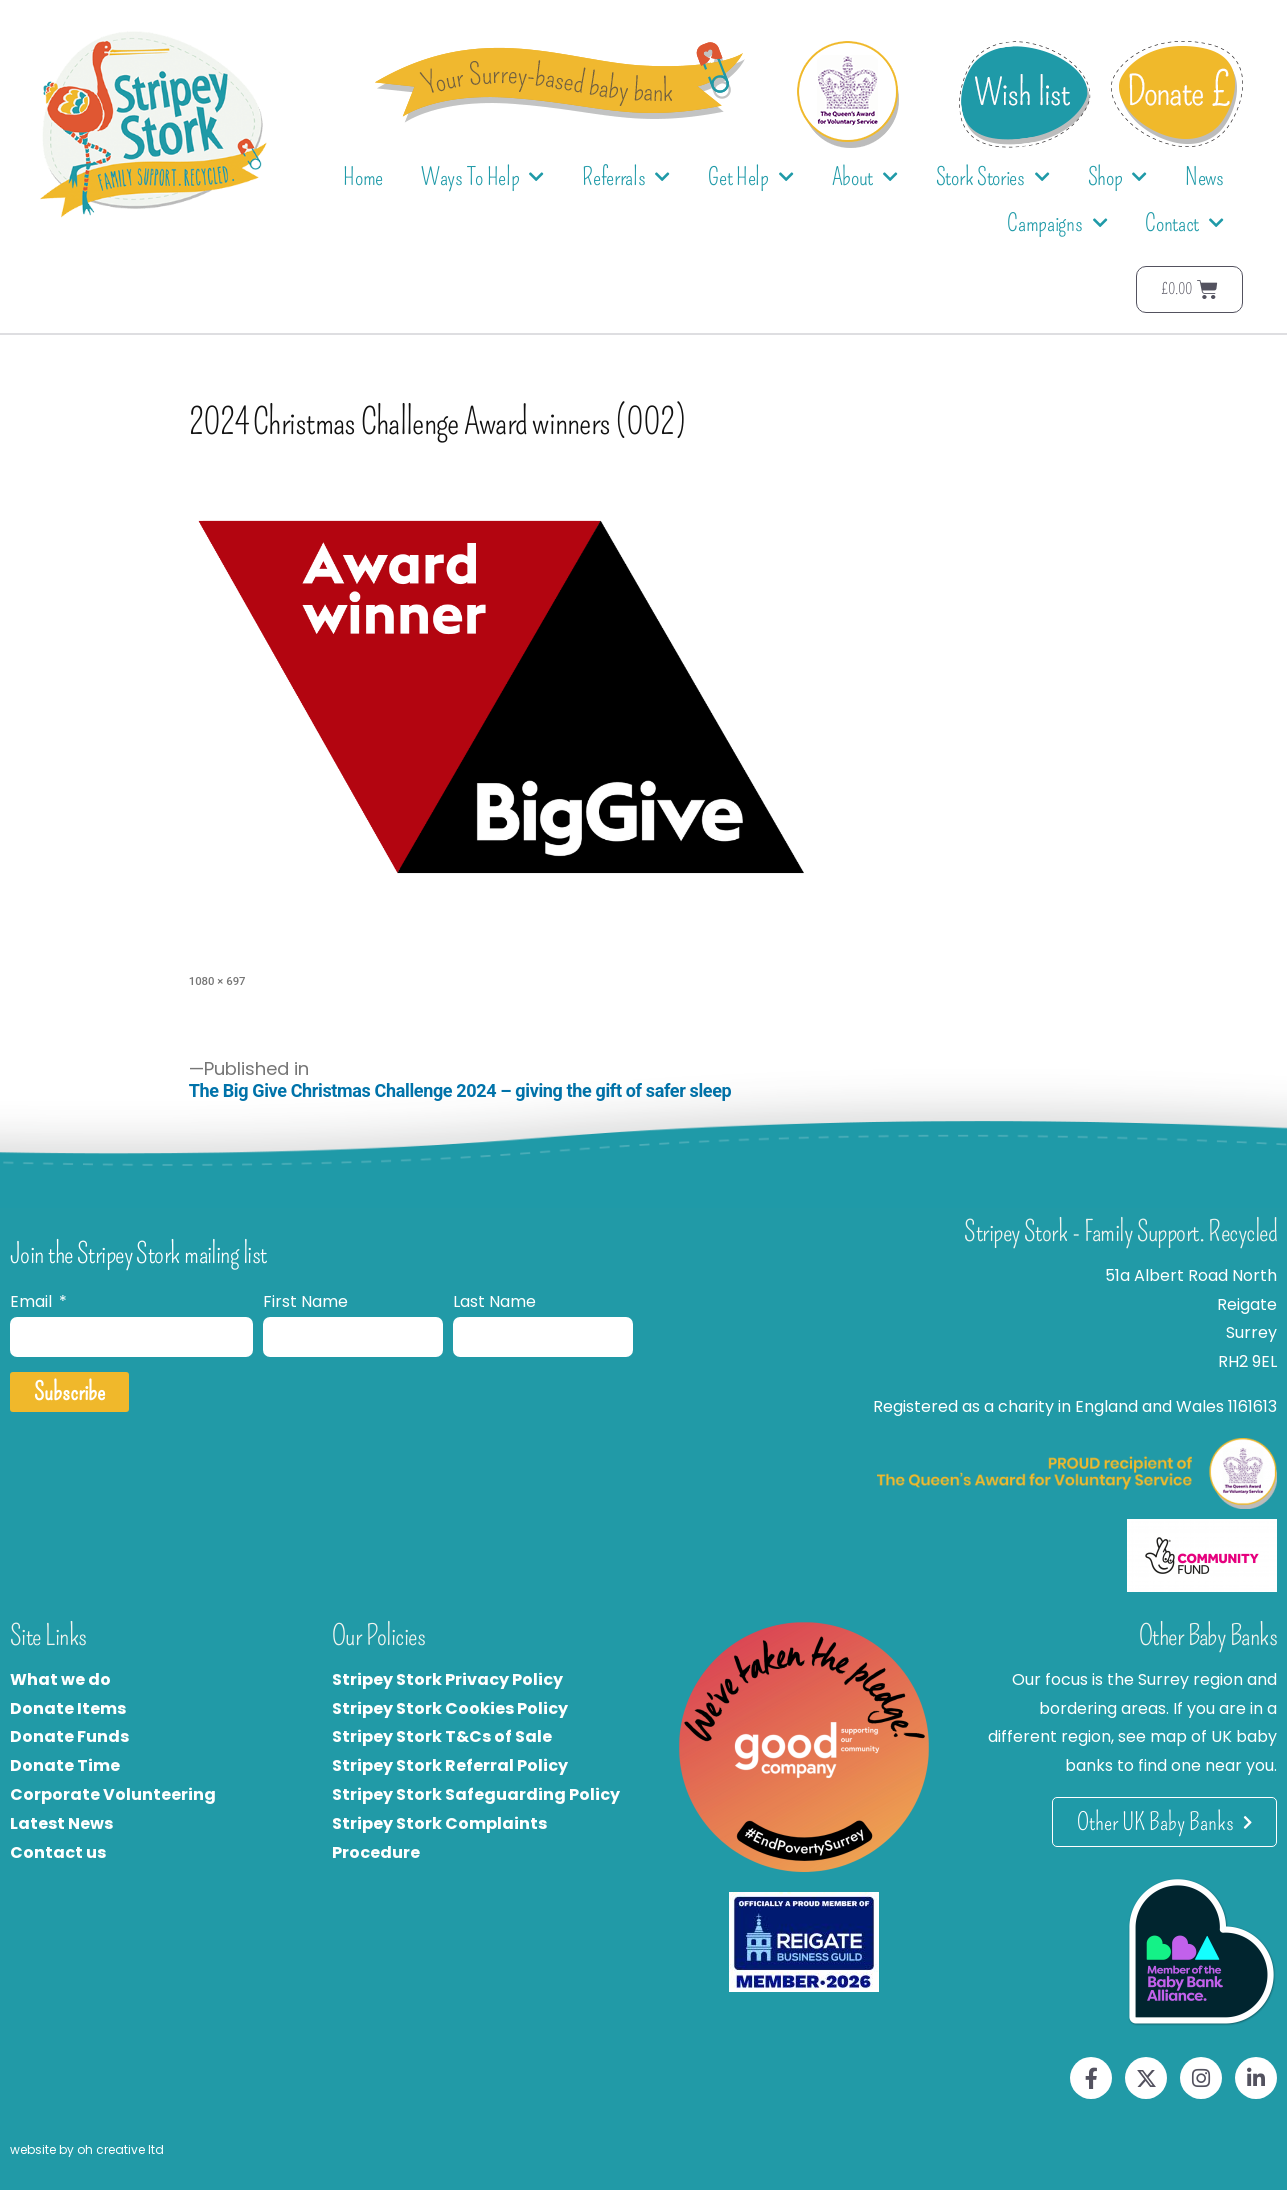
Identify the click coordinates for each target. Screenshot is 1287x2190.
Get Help (750, 177)
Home (363, 177)
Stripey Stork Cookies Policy (450, 1708)
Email (33, 1301)
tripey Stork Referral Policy (455, 1765)
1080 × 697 (217, 981)
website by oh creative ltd (87, 2149)
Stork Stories (993, 177)
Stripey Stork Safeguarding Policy (476, 1794)
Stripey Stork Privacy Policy (447, 1679)
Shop (1118, 177)
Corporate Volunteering (113, 1794)
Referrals (626, 177)
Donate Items (68, 1708)
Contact (1184, 223)
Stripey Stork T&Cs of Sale (442, 1736)
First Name (305, 1301)
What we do (60, 1679)
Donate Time (65, 1765)
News (1204, 177)
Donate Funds (69, 1736)
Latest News (61, 1823)
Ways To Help (482, 177)
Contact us (58, 1852)
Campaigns (1057, 223)
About (865, 177)
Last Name (494, 1301)
